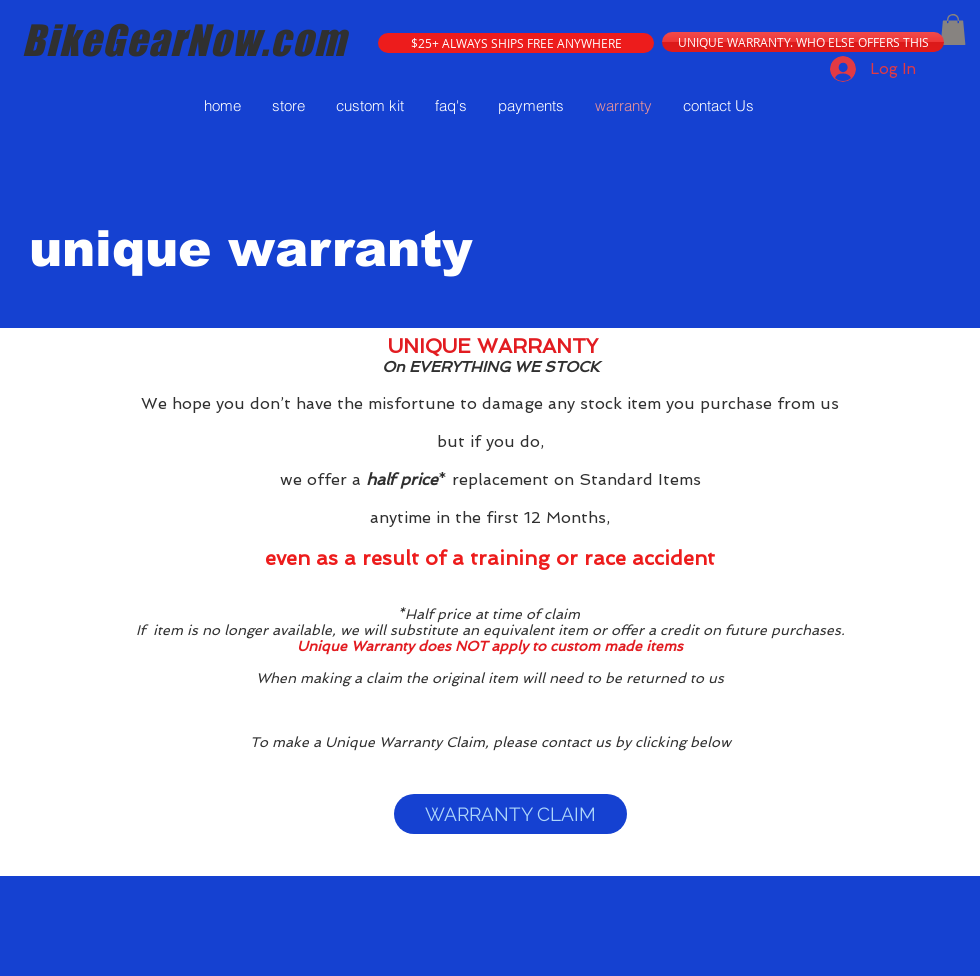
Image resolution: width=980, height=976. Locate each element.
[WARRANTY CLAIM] (510, 814)
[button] (516, 43)
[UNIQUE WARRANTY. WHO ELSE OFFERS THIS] (803, 42)
